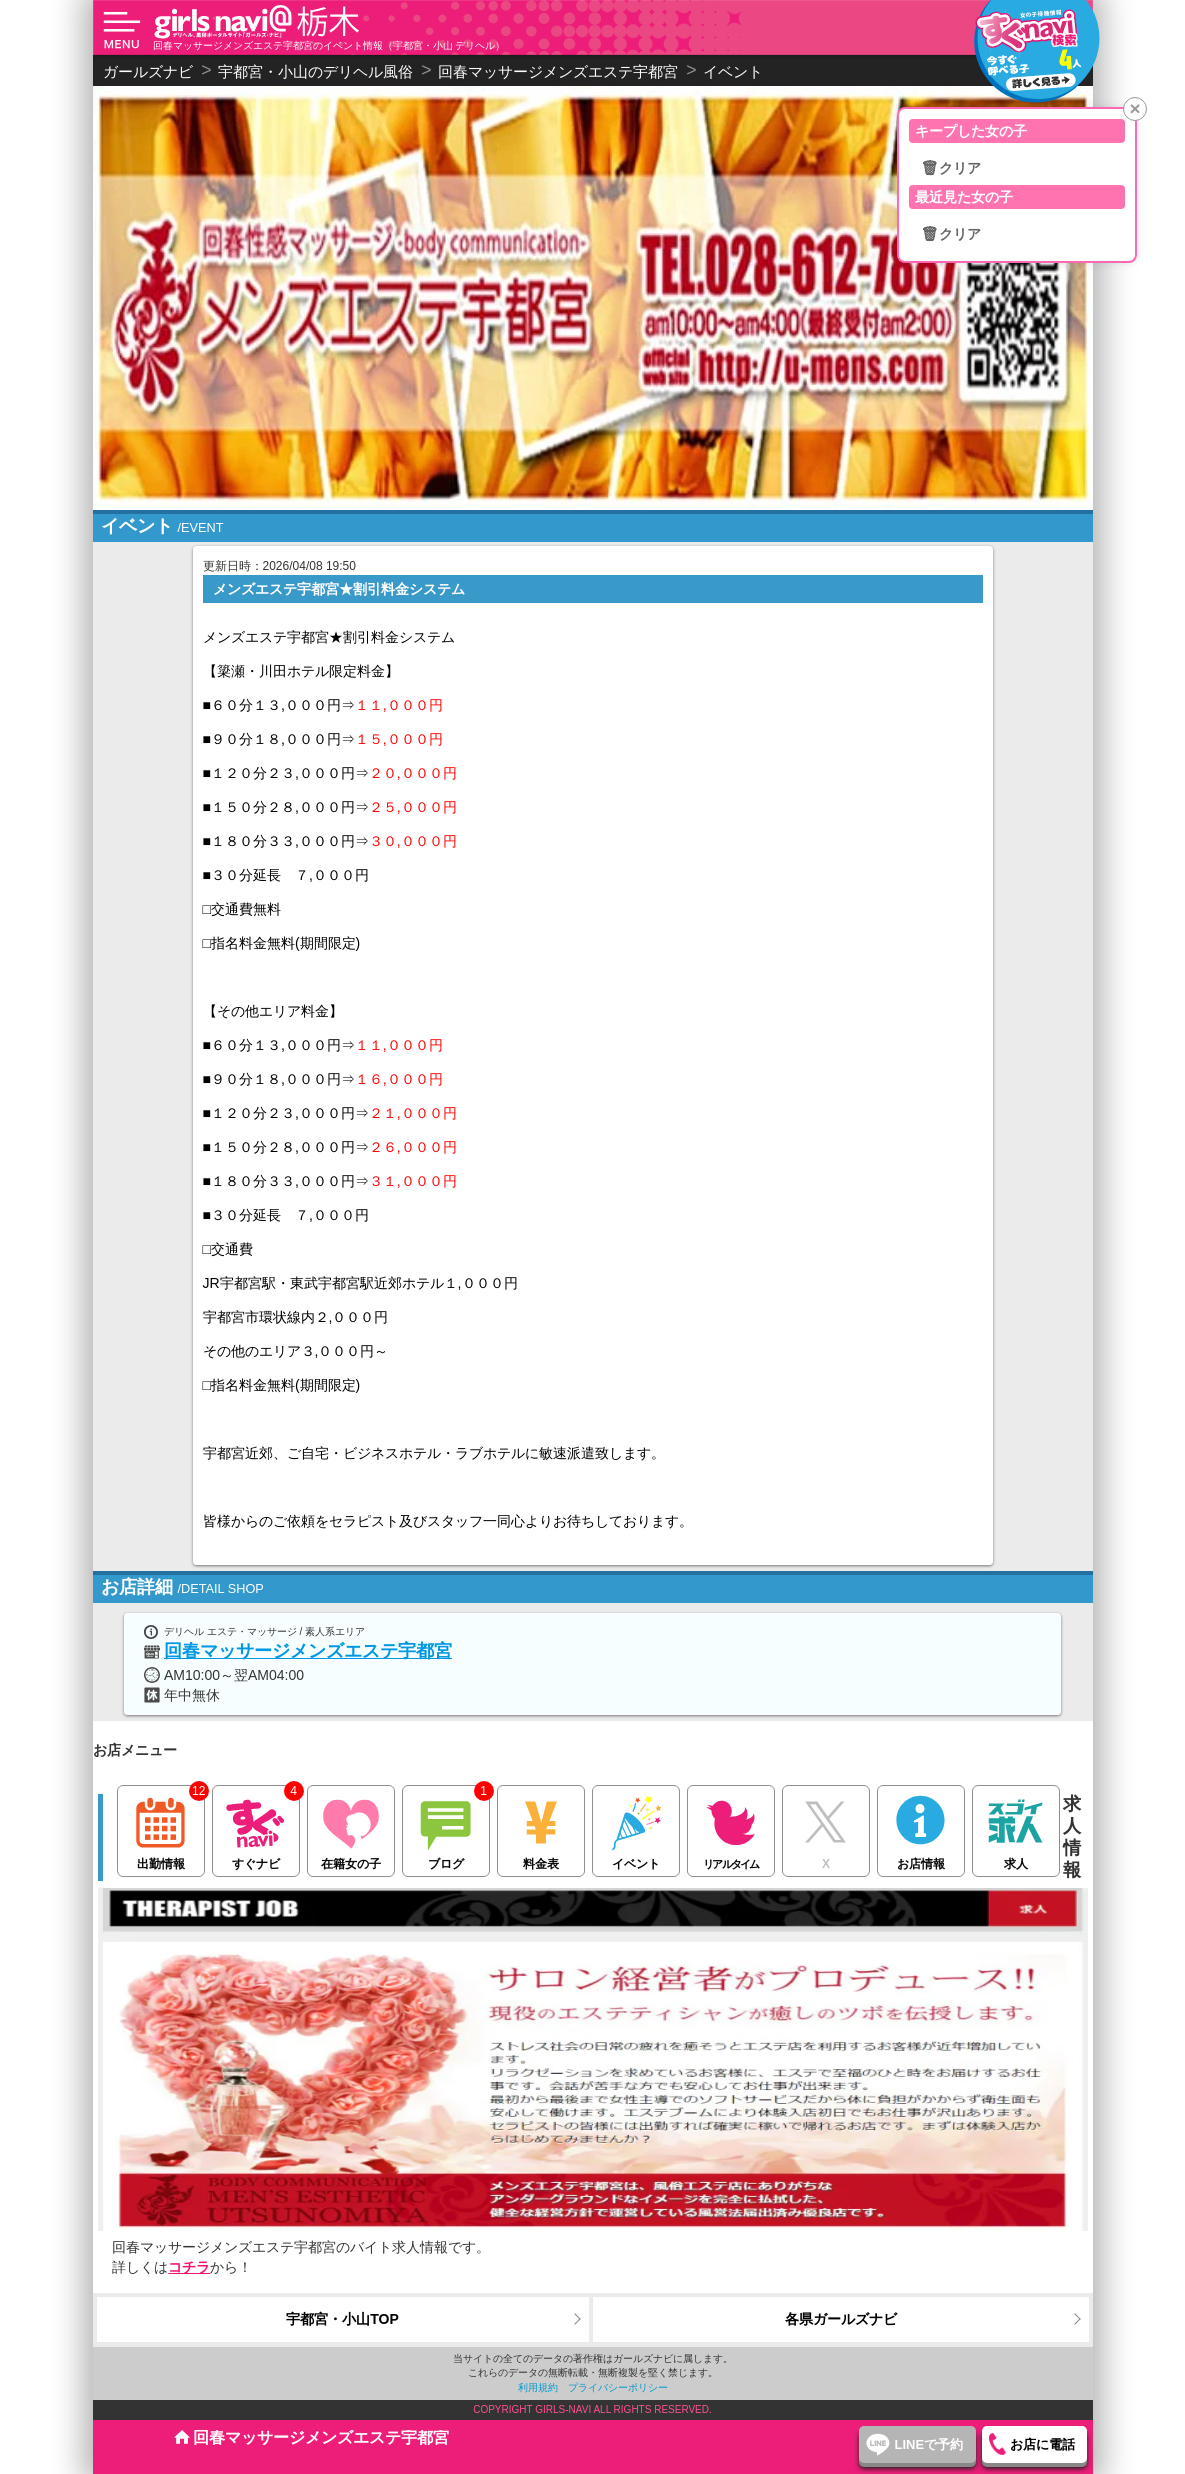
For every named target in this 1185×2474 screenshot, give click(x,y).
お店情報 (920, 1828)
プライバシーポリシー (618, 2387)
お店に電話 (1042, 2444)
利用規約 (538, 2387)
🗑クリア (951, 168)
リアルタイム (730, 1828)
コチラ (189, 2267)
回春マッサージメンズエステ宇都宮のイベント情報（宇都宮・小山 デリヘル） (329, 45)
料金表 (540, 1828)
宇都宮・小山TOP (342, 2319)
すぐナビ (255, 1828)
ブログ (445, 1828)
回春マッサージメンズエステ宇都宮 (308, 1651)
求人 (1015, 1828)
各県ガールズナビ (841, 2319)
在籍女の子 (350, 1828)
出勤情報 (160, 1828)
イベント (635, 1828)
